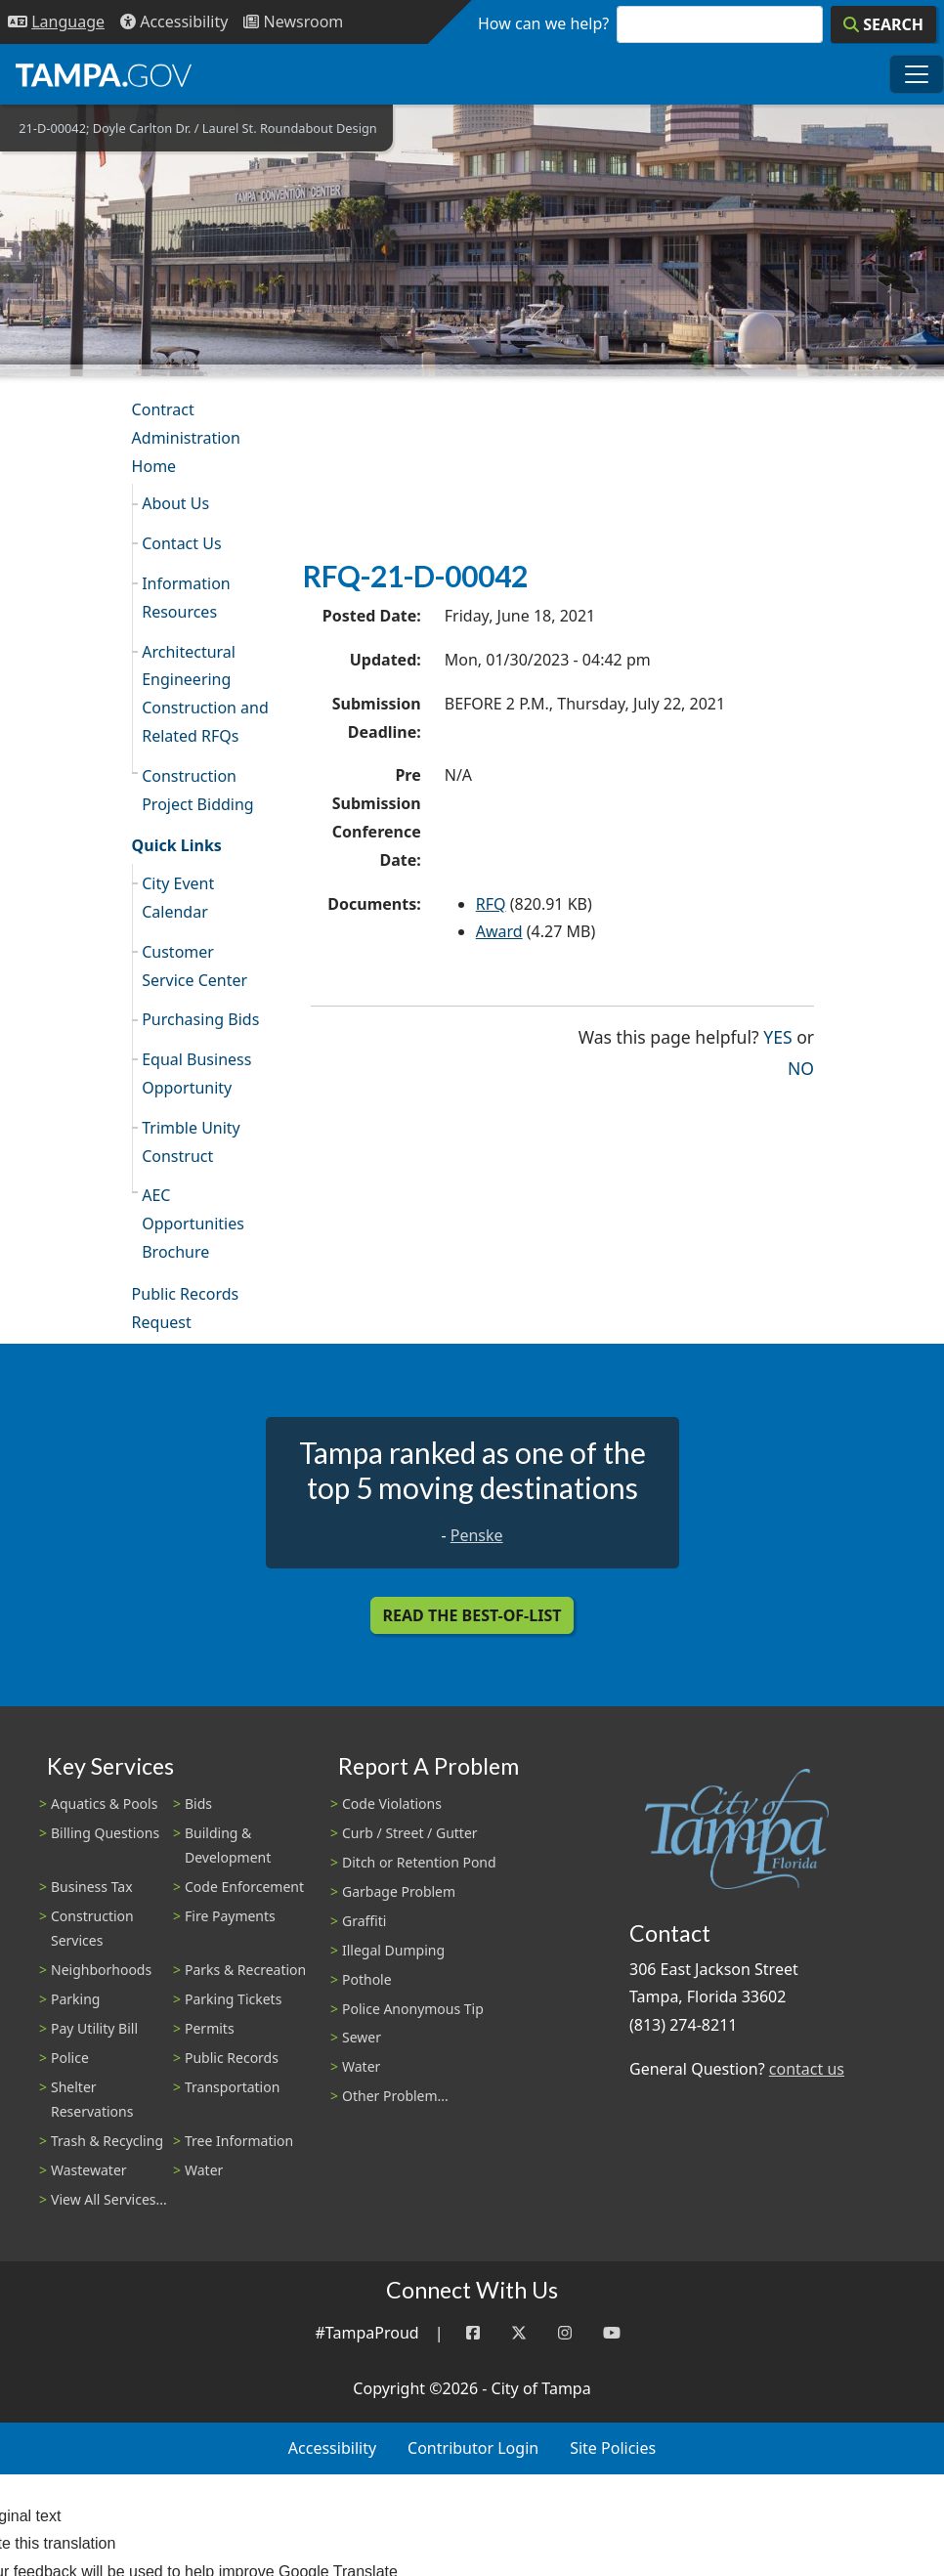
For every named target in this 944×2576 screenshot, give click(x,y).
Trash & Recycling (107, 2140)
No (801, 1066)
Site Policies (613, 2448)
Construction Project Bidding (197, 790)
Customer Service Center (194, 966)
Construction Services (92, 1928)
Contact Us (181, 543)
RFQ (491, 904)
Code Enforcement (244, 1886)
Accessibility (332, 2448)
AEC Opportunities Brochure (193, 1223)
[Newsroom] (293, 22)
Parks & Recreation (245, 1969)
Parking (75, 1999)
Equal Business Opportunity (196, 1073)
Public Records (232, 2057)
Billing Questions (105, 1833)
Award (499, 931)
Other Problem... (395, 2095)
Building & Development (228, 1845)
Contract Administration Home (186, 438)
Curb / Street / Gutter (410, 1833)
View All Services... (109, 2199)
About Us (175, 503)
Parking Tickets (233, 1999)
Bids (198, 1803)
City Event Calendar (178, 898)
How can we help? (543, 23)
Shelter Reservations (92, 2099)
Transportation (232, 2087)
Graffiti (364, 1920)
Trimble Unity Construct (191, 1142)
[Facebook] (473, 2333)
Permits (210, 2028)
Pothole (367, 1979)
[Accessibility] (174, 22)
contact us (806, 2069)
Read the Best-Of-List (472, 1615)
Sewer (361, 2037)
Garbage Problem (398, 1891)
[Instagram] (564, 2333)
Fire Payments (230, 1916)
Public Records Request (185, 1308)
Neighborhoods (101, 1969)
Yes (777, 1035)
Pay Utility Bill (94, 2028)
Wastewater (89, 2170)
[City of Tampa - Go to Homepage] (104, 74)
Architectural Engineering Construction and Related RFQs (205, 694)
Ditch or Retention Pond (419, 1862)
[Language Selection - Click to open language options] (56, 22)
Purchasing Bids (200, 1019)
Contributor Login (473, 2448)
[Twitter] (518, 2333)
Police (70, 2057)
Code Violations (392, 1803)
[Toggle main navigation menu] (916, 74)
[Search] (883, 24)
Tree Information (239, 2140)
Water (204, 2170)
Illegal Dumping (393, 1950)
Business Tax (92, 1886)
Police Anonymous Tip (413, 2008)
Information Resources (186, 598)
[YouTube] (611, 2333)
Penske (477, 1535)
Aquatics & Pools (104, 1803)
